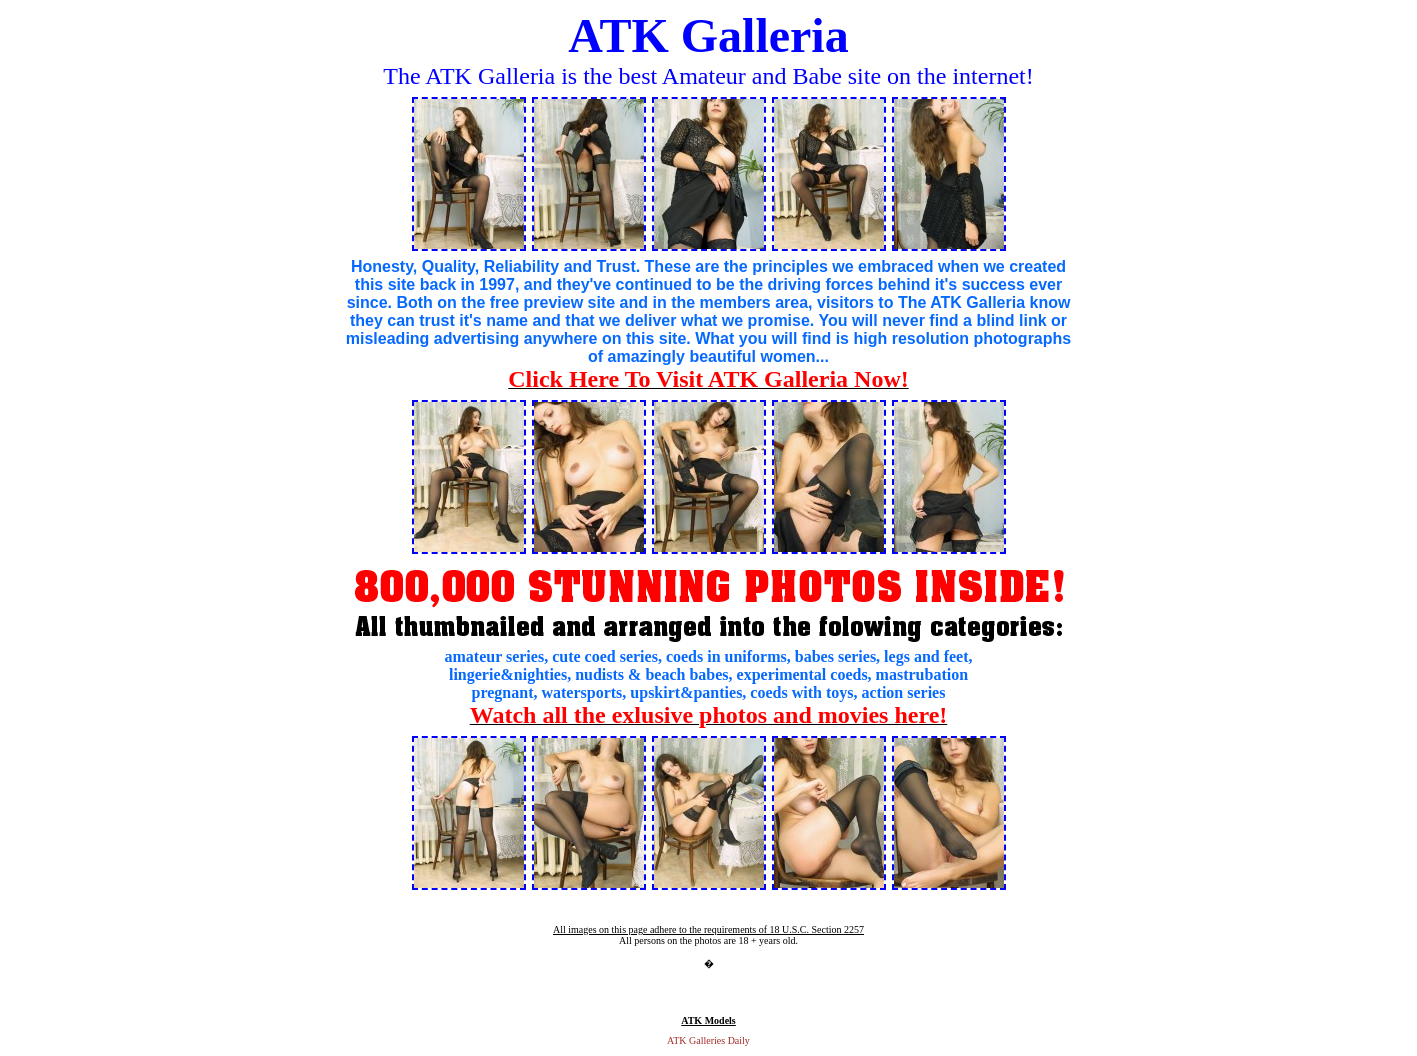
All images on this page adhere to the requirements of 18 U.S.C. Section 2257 (708, 929)
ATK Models (708, 1020)
